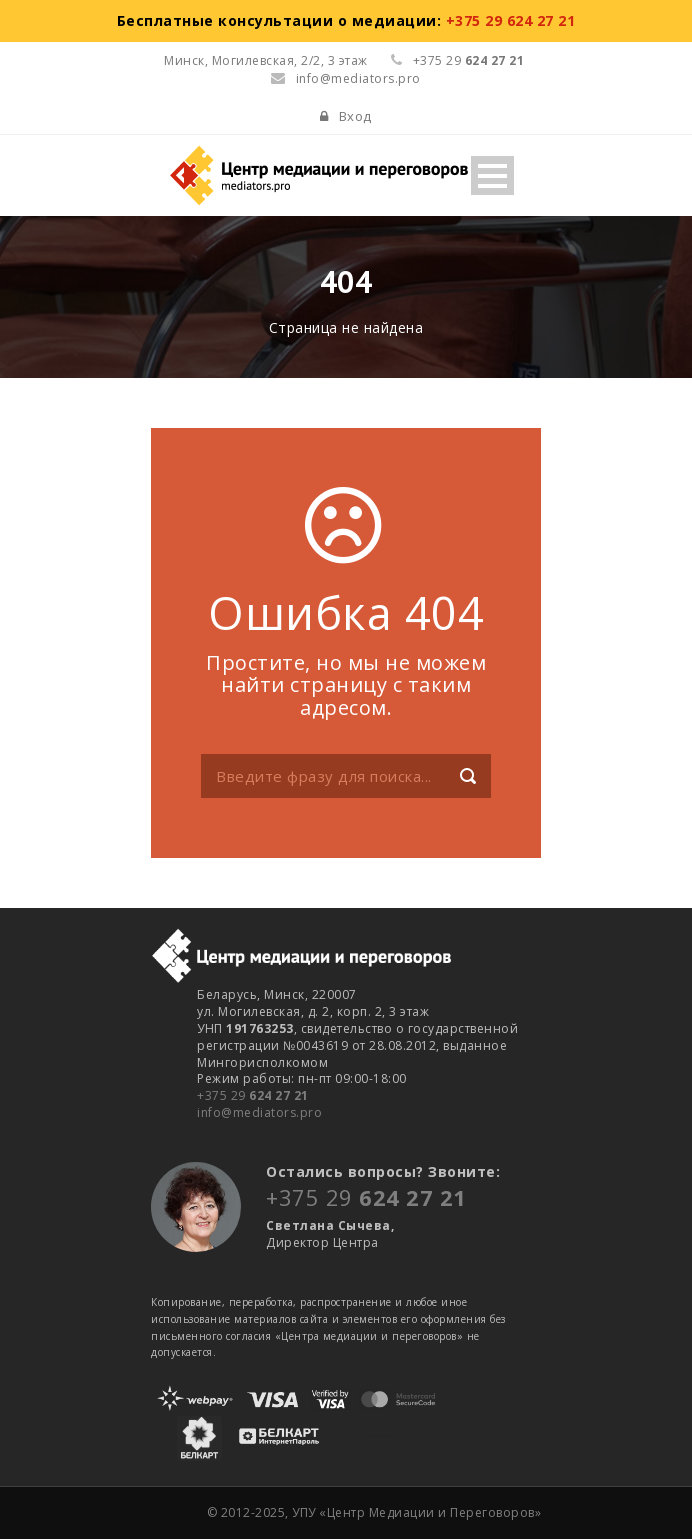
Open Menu (492, 175)
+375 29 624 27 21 (511, 20)
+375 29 (253, 1095)
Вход (355, 116)
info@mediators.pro (346, 78)
